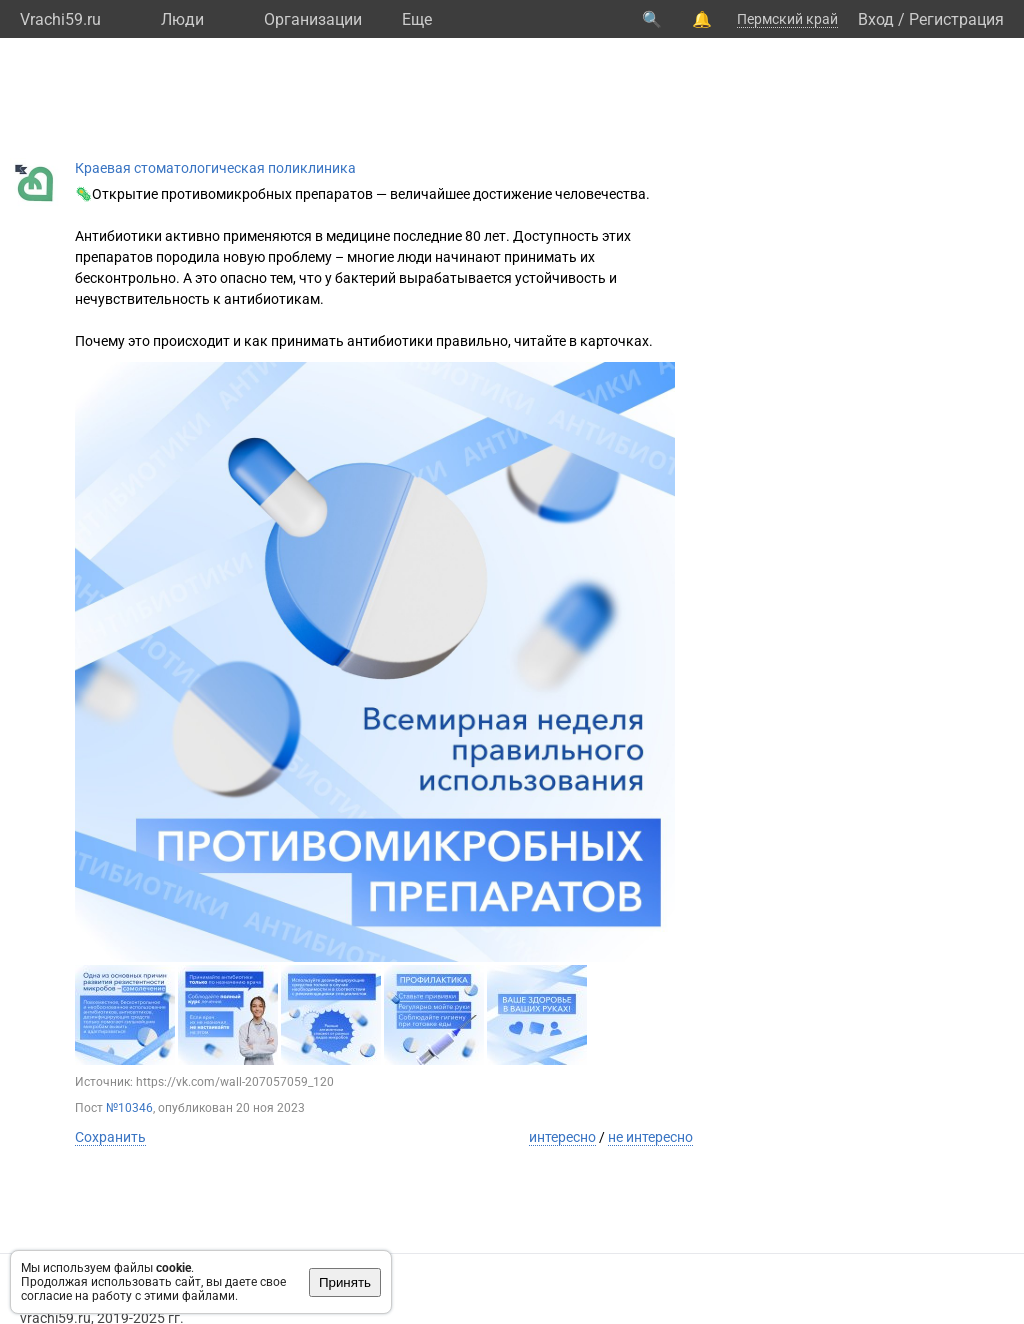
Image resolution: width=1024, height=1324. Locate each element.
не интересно (650, 1137)
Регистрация (956, 19)
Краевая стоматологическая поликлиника (215, 168)
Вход (876, 19)
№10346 (129, 1108)
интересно (562, 1137)
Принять (345, 1282)
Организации (313, 19)
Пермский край (787, 19)
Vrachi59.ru (60, 19)
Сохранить (110, 1137)
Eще (417, 19)
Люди (182, 19)
